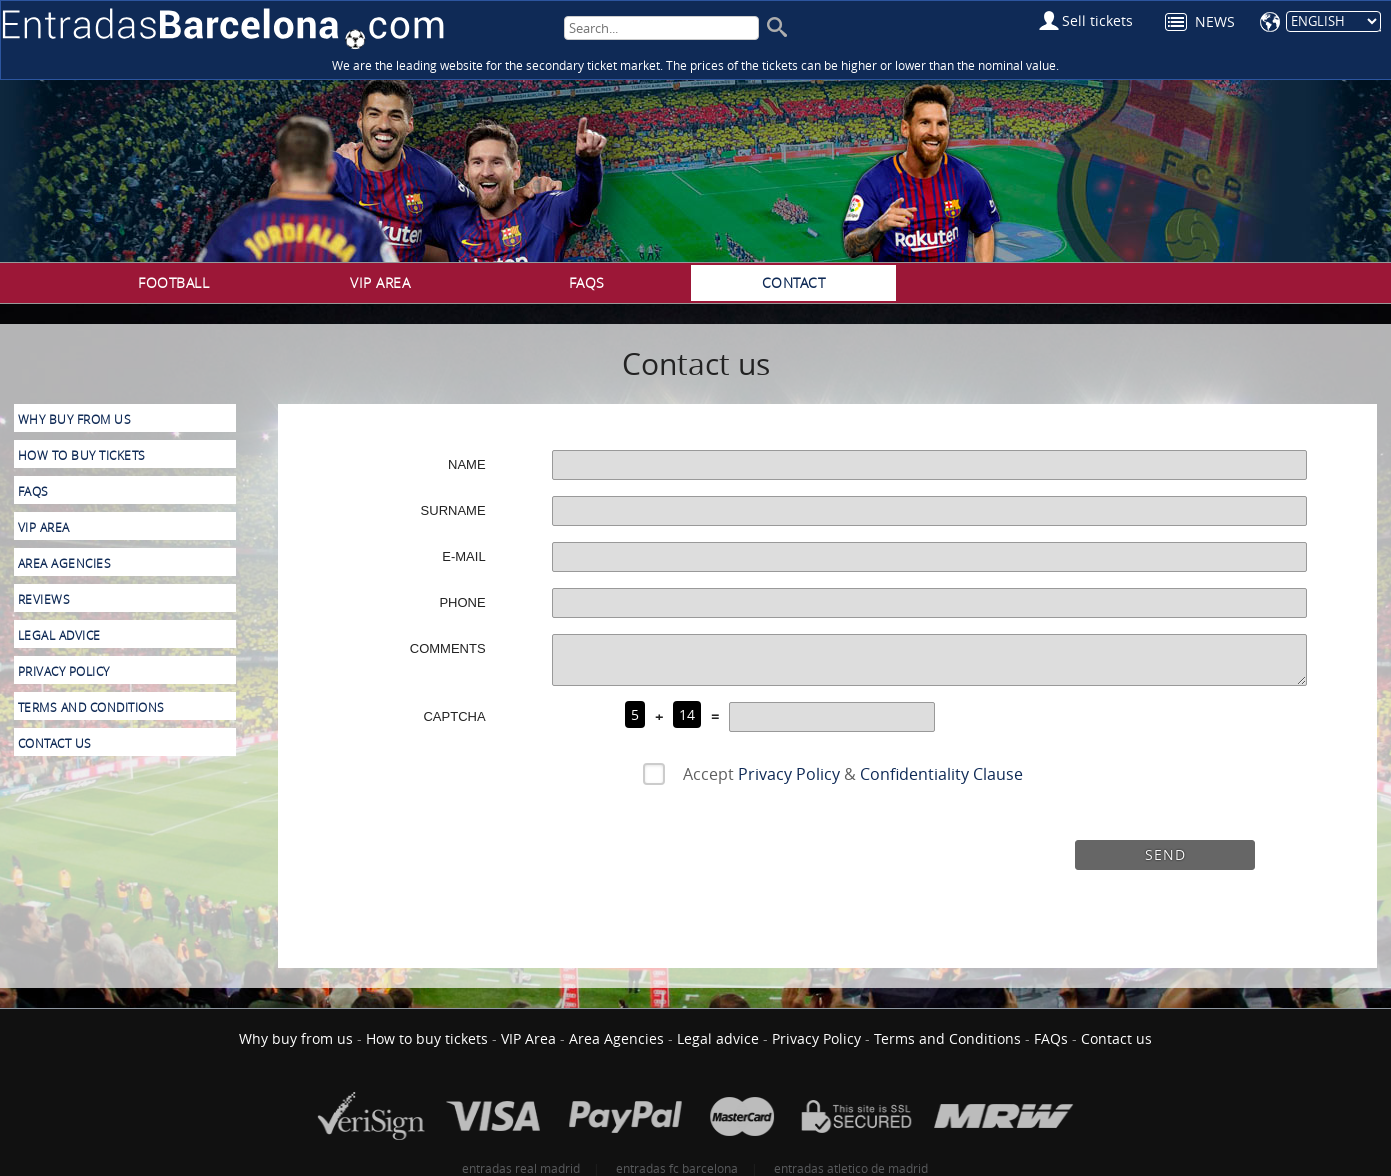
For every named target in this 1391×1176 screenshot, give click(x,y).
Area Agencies (65, 563)
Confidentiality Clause (941, 774)
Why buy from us (75, 419)
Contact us (55, 743)
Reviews (44, 599)
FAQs (587, 282)
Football (173, 282)
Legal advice (59, 635)
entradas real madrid (521, 1168)
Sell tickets (1097, 20)
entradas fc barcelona (677, 1168)
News (1215, 21)
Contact (794, 282)
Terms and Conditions (91, 707)
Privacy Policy (789, 774)
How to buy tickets (82, 455)
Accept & (849, 774)
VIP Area (380, 282)
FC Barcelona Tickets (223, 29)
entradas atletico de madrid (851, 1168)
